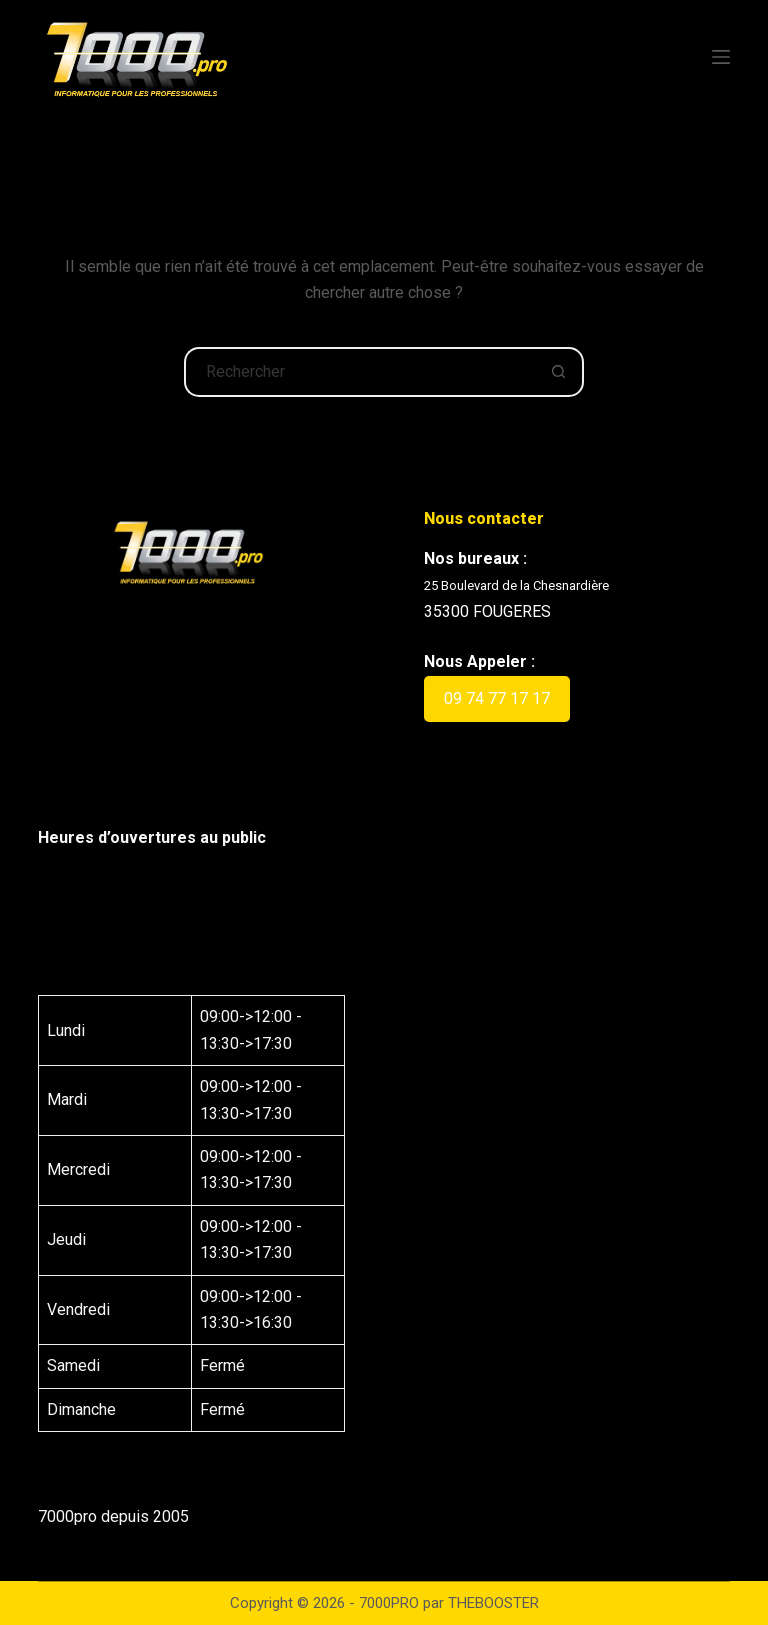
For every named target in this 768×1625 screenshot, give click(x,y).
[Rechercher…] (359, 372)
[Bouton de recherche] (559, 372)
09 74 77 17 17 (497, 698)
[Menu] (721, 57)
